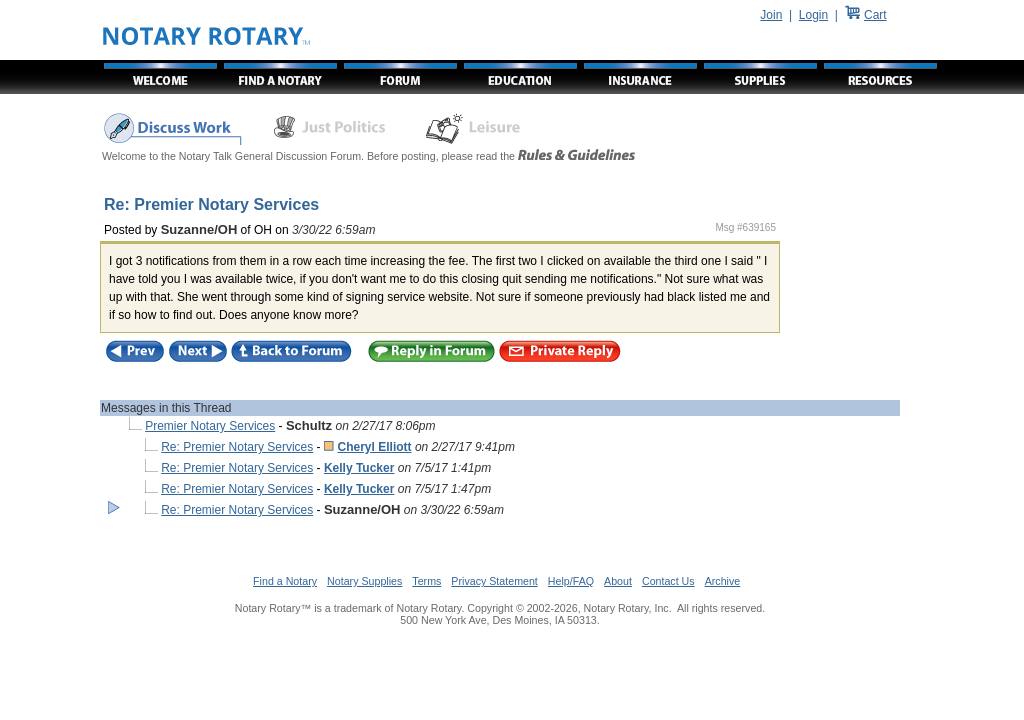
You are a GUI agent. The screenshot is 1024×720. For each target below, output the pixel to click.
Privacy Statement (494, 581)
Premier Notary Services (210, 426)
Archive (723, 581)
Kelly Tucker (359, 468)
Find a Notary (285, 581)
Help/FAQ (571, 581)
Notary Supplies (364, 581)
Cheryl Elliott (375, 447)
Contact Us (668, 581)
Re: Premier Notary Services (237, 447)
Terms (426, 581)
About (618, 581)
